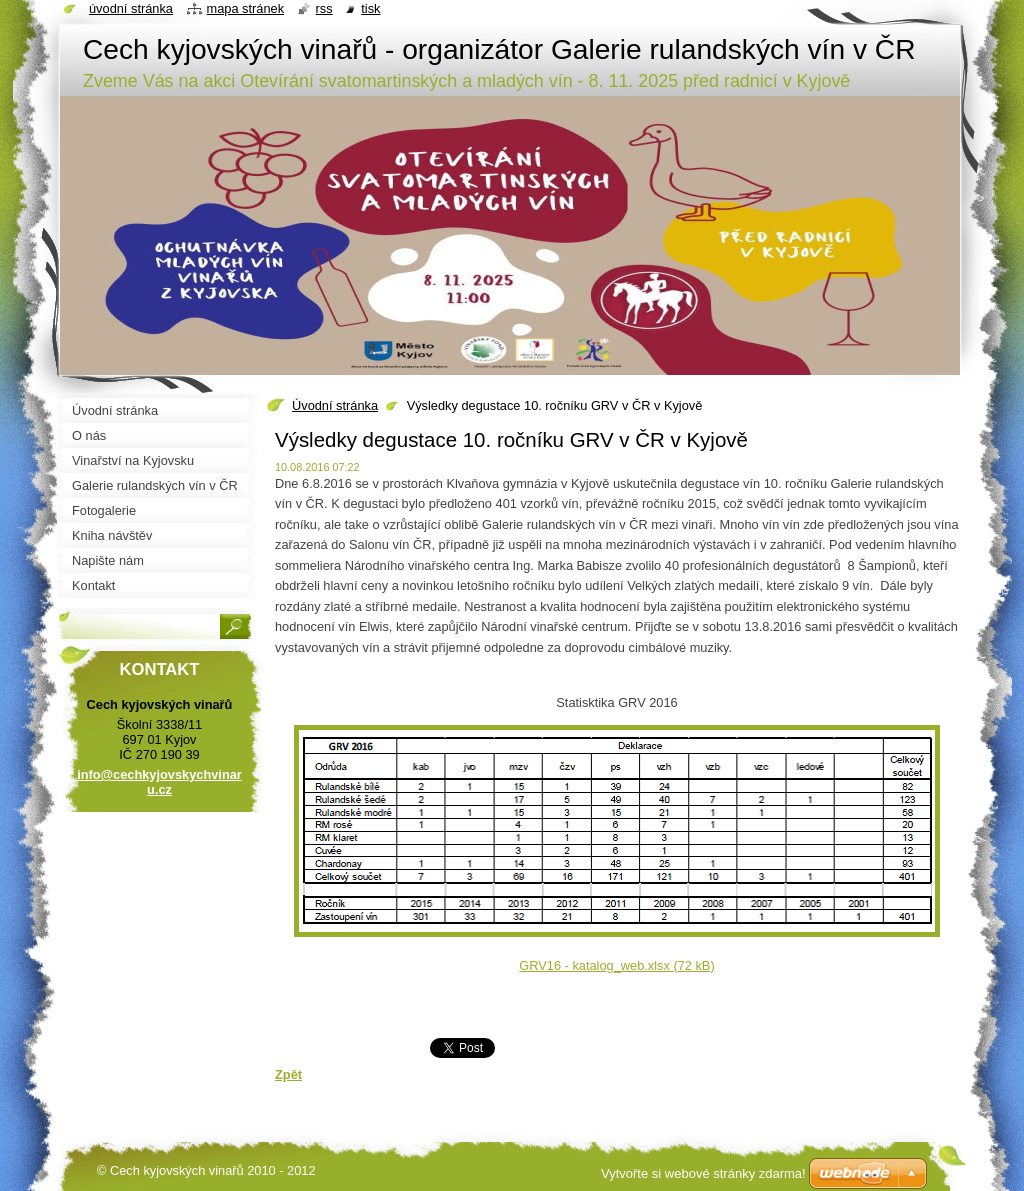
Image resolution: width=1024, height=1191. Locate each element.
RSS (324, 8)
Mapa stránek (246, 8)
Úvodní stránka (335, 405)
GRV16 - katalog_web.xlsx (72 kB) (616, 965)
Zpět (288, 1074)
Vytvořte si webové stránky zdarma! (703, 1173)
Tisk (370, 8)
